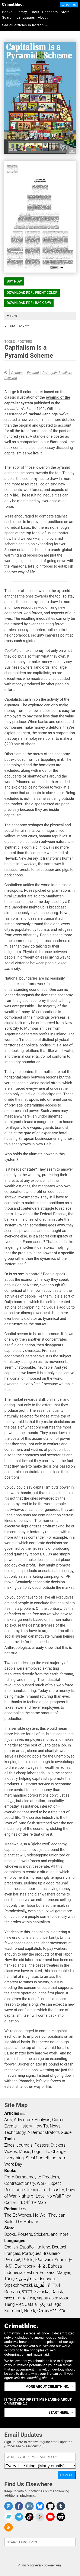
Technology (15, 2132)
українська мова (53, 2297)
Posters (24, 342)
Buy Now (14, 281)
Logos (38, 2151)
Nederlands (44, 2278)
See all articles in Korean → (25, 25)
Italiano (43, 2247)
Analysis (42, 2119)
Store (65, 12)
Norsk (29, 2310)
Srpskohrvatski (18, 2285)
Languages (26, 17)
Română (12, 2291)
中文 (42, 2266)
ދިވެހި (42, 2304)
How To (41, 2126)
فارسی (25, 2278)
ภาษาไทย (26, 2297)
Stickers (58, 2145)
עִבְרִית (10, 2297)
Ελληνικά (44, 2259)
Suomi (61, 2259)
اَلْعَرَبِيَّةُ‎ (40, 2285)
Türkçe (10, 2278)
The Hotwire (26, 2221)
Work (54, 442)
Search (8, 17)
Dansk (57, 2291)
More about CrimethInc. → (49, 2387)
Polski (27, 2259)
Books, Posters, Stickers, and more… (37, 2234)
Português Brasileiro (57, 373)
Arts (8, 2119)
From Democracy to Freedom (31, 2176)
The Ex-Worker (17, 2215)
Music (24, 2151)
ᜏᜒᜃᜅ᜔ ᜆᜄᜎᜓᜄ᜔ (51, 2310)
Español (33, 373)
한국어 (54, 2285)
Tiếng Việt (13, 2304)
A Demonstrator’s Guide (50, 2132)
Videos (10, 2151)
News (55, 2126)
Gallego (54, 2304)
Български (25, 2266)
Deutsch (17, 373)
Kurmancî (13, 2310)
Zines (9, 2145)
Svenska (41, 2291)
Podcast (12, 2208)
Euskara (47, 2272)
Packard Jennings (43, 414)
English (11, 2247)
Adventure (23, 2119)
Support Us (68, 4)
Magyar (63, 2272)
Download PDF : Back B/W (29, 303)
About (43, 17)
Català (31, 2304)
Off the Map (35, 2202)
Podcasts (50, 12)
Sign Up (66, 2475)
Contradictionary (19, 2183)
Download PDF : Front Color (32, 293)
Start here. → (60, 2412)
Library (21, 12)
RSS (22, 2113)
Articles (11, 2113)
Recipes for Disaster (45, 2189)
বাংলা (27, 2291)
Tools (34, 12)
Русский (10, 378)
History (25, 2126)
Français (12, 2253)
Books (7, 12)
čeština (31, 2272)
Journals (24, 2145)
